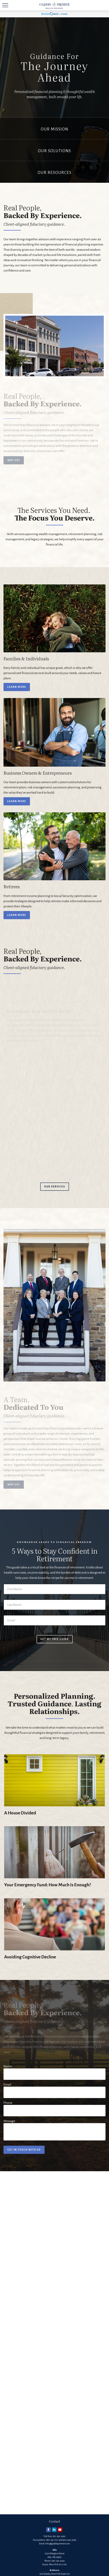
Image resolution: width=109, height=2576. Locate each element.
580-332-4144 (58, 2561)
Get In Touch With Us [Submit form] (24, 2149)
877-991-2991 (59, 2536)
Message (9, 2121)
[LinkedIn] (54, 2529)
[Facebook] (48, 2529)
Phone (7, 2103)
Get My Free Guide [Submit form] (54, 1639)
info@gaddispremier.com (57, 2543)
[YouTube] (60, 2529)
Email (7, 2084)
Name (7, 2066)
